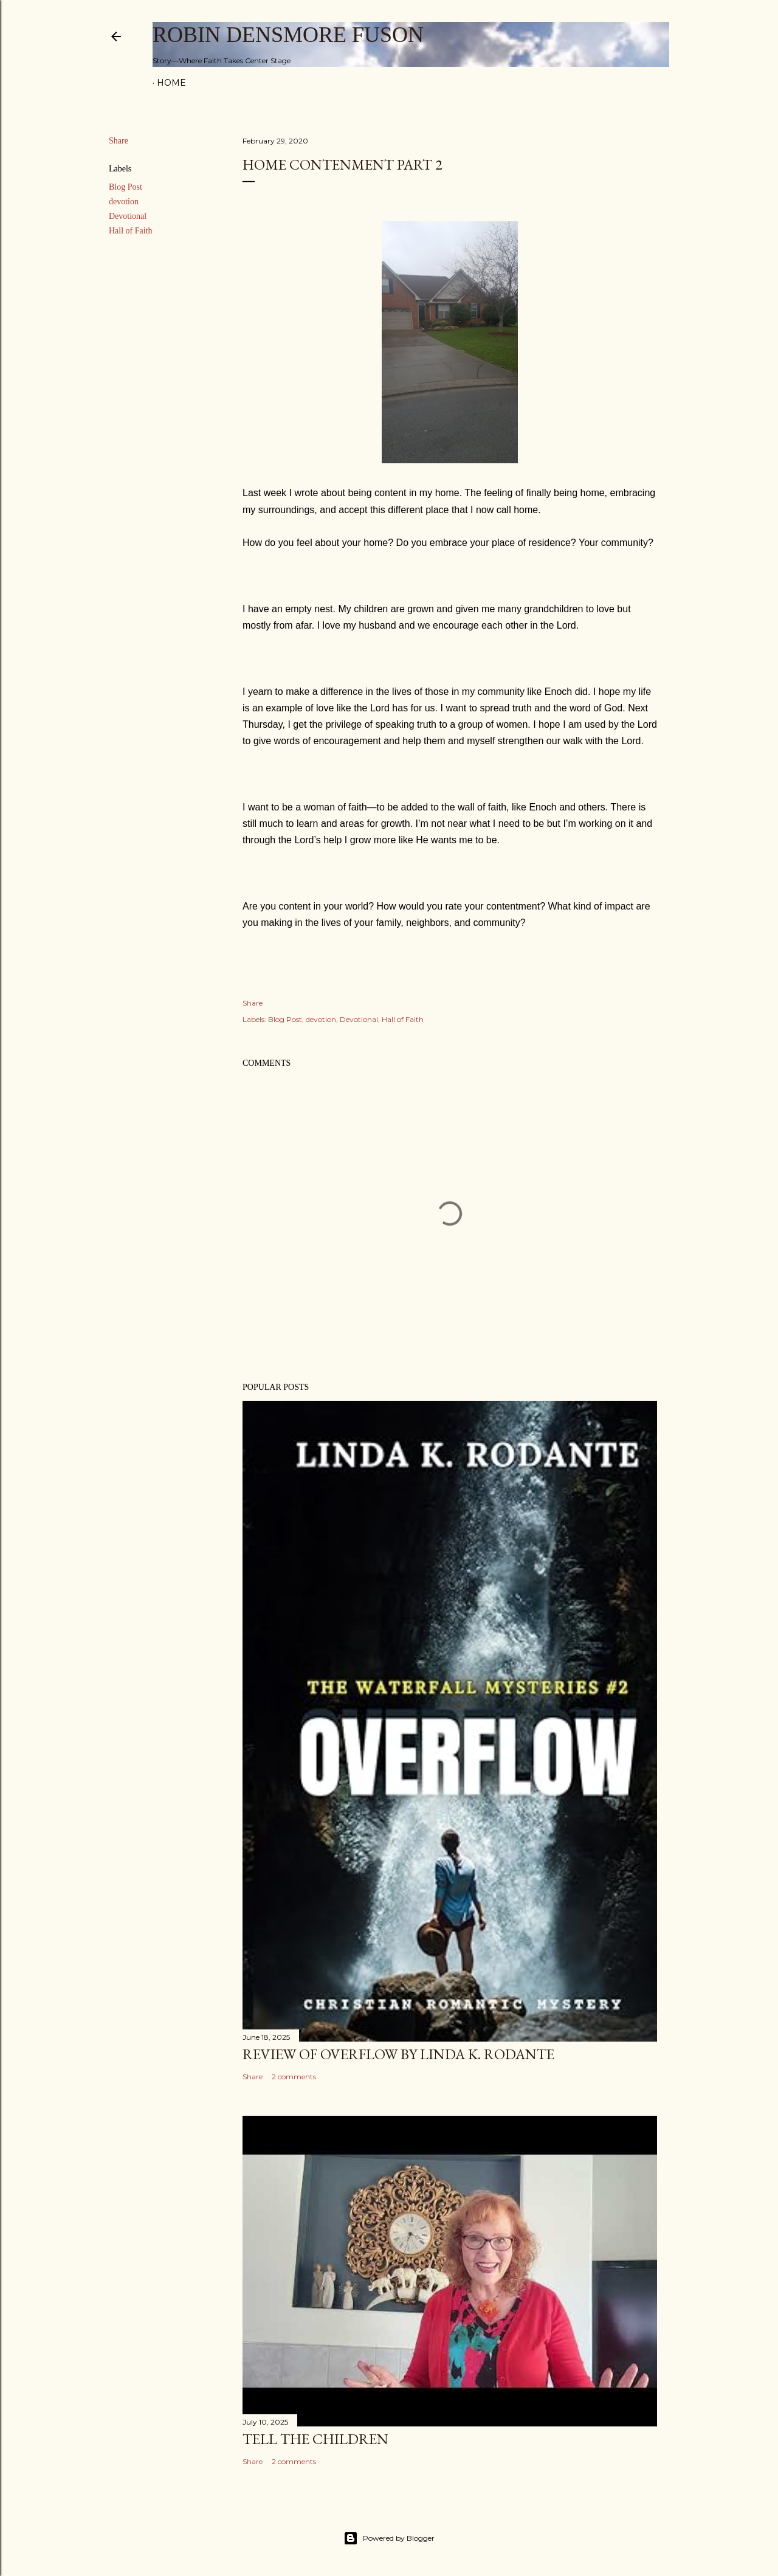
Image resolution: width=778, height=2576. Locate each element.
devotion (124, 201)
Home (171, 82)
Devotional (127, 216)
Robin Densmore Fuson (288, 34)
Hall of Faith (131, 230)
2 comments (294, 2076)
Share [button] (118, 140)
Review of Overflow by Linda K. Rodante (398, 2054)
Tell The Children (315, 2438)
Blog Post (125, 187)
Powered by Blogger (389, 2538)
